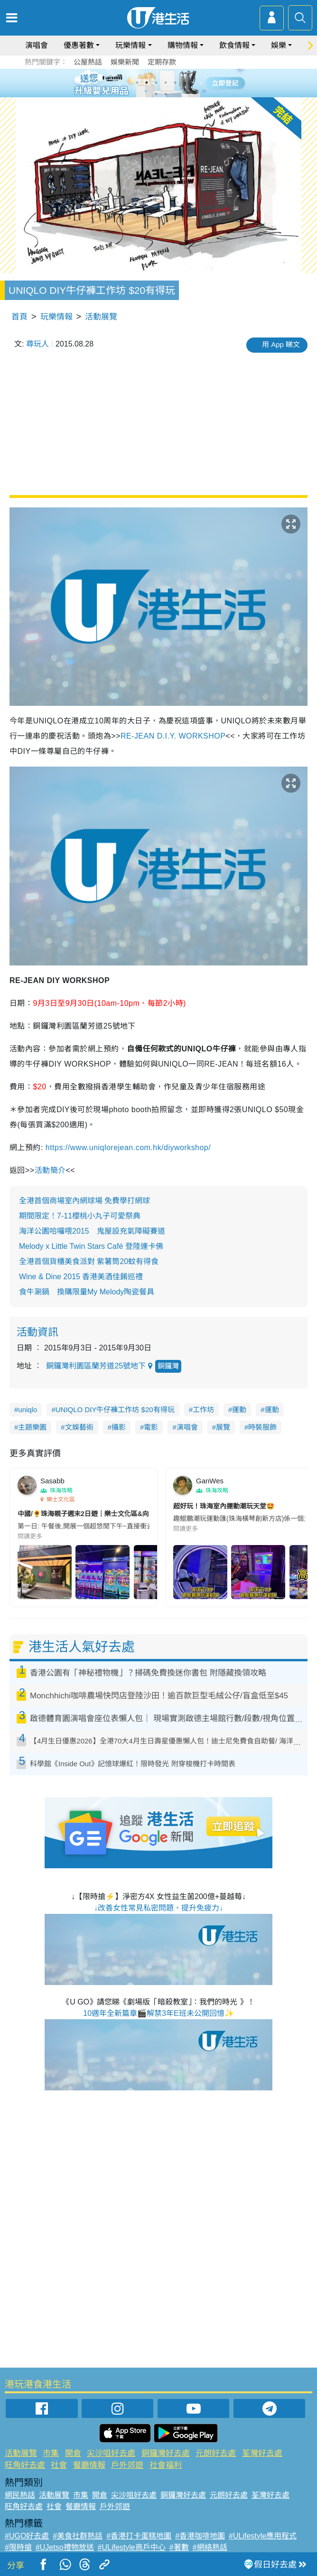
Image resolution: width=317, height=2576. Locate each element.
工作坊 (203, 1409)
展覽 (223, 1427)
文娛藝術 (79, 1427)
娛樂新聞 (125, 62)
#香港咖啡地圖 (200, 2536)
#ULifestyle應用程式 (263, 2536)
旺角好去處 (25, 2465)
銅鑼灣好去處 (165, 2453)
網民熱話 (20, 2495)
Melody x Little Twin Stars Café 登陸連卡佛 (91, 1246)
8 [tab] (165, 94)
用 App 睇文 (281, 344)
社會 (59, 2465)
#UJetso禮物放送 (65, 2547)
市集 (51, 2453)
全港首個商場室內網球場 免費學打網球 (84, 1201)
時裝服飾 (262, 1427)
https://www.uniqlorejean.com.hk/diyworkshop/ (129, 1147)
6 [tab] (184, 82)
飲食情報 (234, 45)
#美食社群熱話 (78, 2536)
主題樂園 (32, 1427)
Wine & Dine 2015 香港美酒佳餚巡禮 (81, 1277)
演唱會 (36, 45)
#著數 (179, 2547)
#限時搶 (18, 2547)
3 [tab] (156, 82)
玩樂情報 (130, 45)
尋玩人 (37, 344)
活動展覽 (101, 316)
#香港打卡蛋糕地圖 (138, 2536)
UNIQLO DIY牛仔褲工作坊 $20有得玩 (115, 1409)
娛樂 (278, 45)
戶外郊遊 (127, 2465)
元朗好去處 (216, 2453)
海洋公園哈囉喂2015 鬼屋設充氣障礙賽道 (92, 1231)
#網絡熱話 (210, 2547)
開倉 (73, 2453)
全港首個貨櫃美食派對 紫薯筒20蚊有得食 (88, 1261)
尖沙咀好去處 (111, 2453)
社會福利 (165, 2465)
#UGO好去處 (27, 2536)
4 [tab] (165, 82)
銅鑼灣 (168, 1366)
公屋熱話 (88, 62)
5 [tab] (175, 82)
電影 (151, 1427)
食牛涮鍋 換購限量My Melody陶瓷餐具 (86, 1292)
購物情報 (183, 45)
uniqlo (27, 1409)
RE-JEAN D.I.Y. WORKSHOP (173, 736)
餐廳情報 (89, 2465)
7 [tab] (156, 94)
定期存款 (162, 62)
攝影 (119, 1427)
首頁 (19, 316)
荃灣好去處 (262, 2453)
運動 (239, 1409)
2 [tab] (146, 82)
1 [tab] (137, 82)
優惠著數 (79, 45)
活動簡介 (50, 1170)
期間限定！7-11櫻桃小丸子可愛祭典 (79, 1216)
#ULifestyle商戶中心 (132, 2547)
